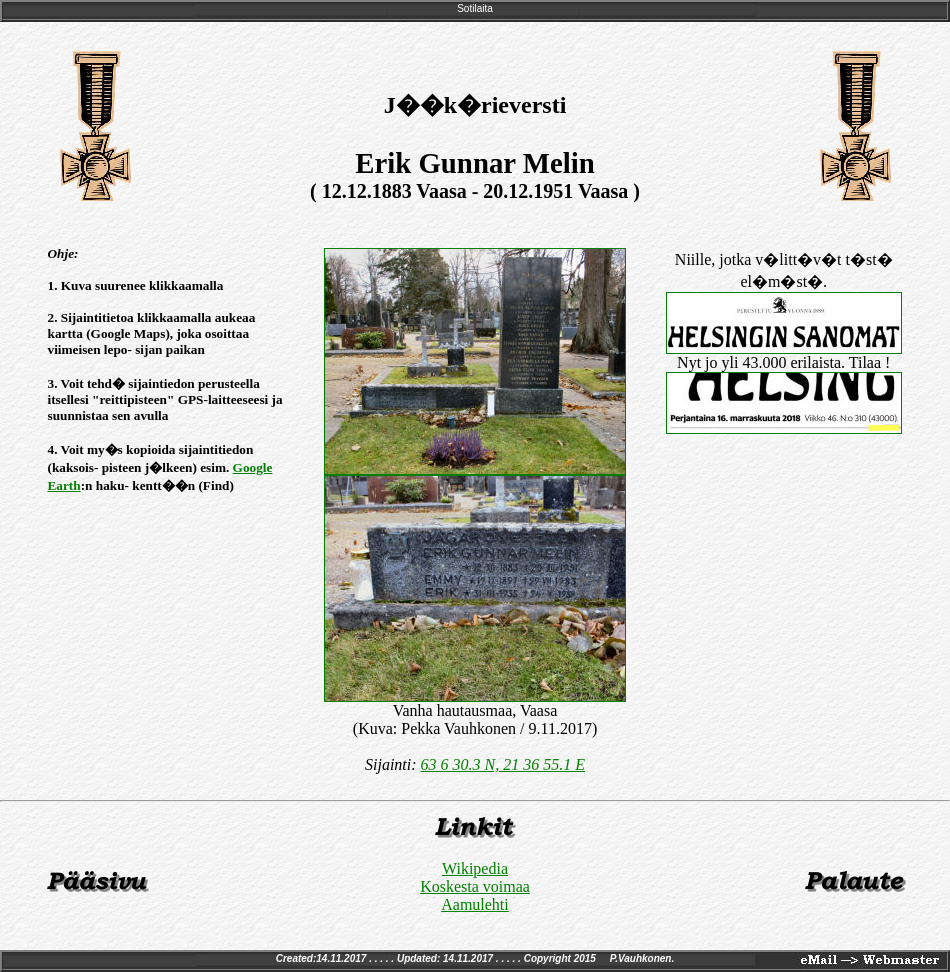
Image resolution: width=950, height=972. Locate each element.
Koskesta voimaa (475, 886)
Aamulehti (475, 904)
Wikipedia (475, 868)
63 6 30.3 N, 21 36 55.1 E (503, 764)
